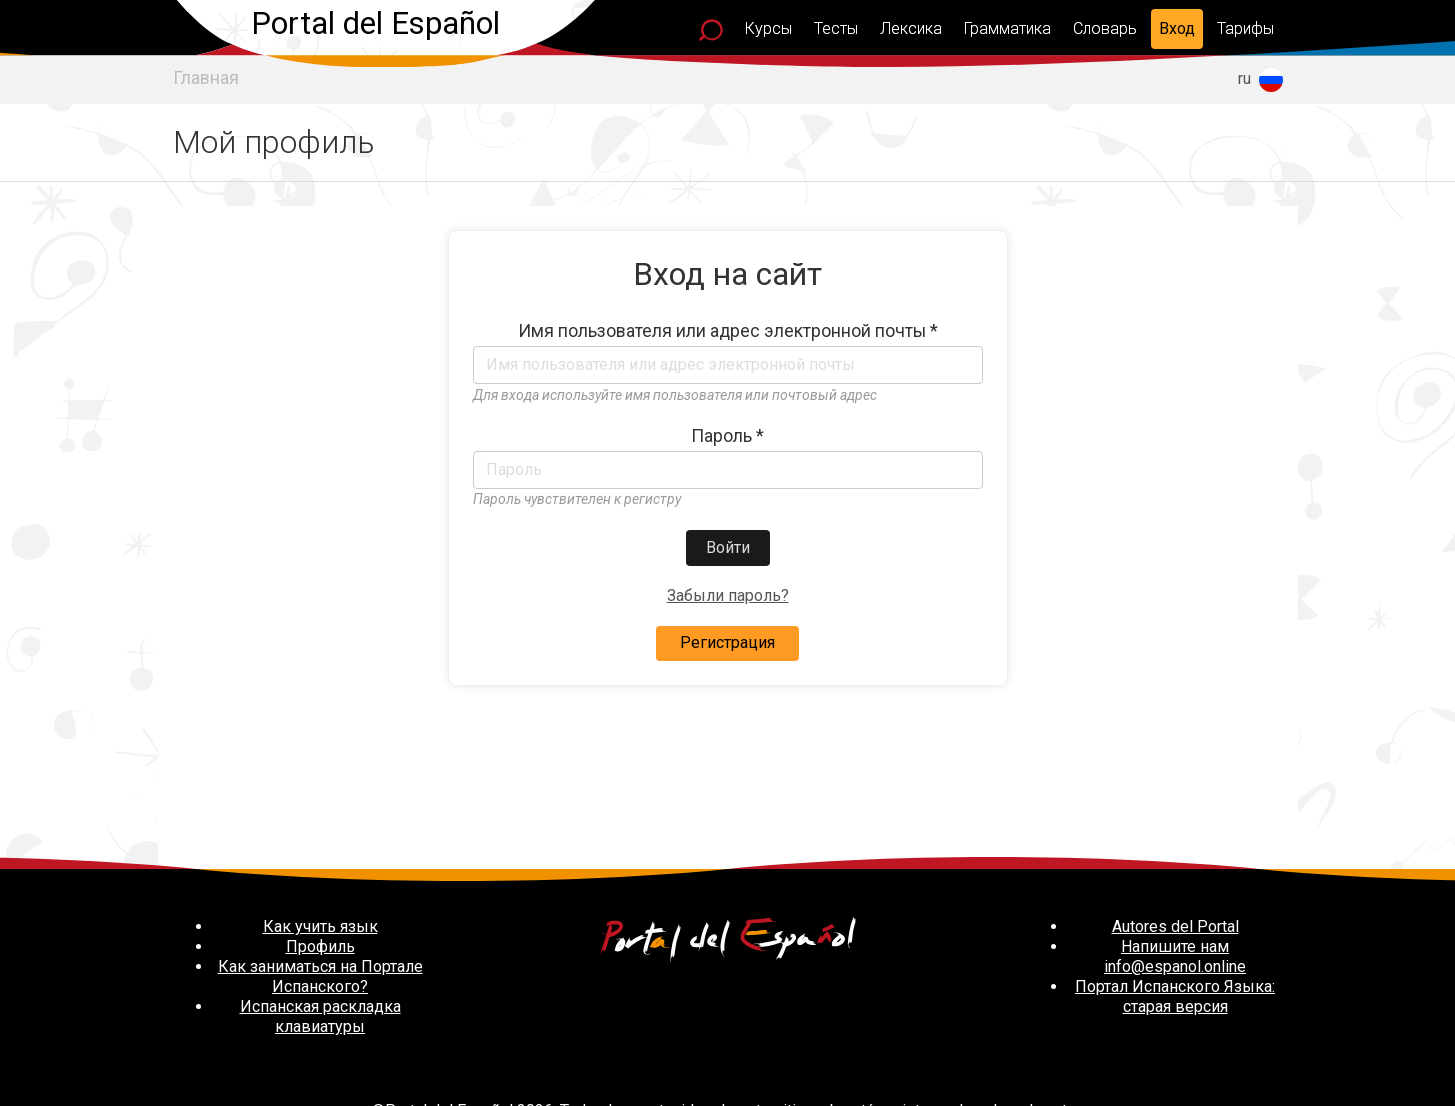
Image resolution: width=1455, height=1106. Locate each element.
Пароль (727, 436)
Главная (206, 78)
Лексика (911, 28)
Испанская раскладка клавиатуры (320, 1016)
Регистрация (727, 642)
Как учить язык (320, 926)
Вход (1177, 28)
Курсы (768, 28)
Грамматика (1007, 28)
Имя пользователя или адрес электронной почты (728, 331)
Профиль (320, 946)
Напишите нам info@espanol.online (1175, 956)
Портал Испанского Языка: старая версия (1175, 996)
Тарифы (1245, 28)
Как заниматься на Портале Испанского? (320, 976)
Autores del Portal (1175, 926)
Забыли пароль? (728, 595)
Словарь (1105, 28)
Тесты (836, 28)
